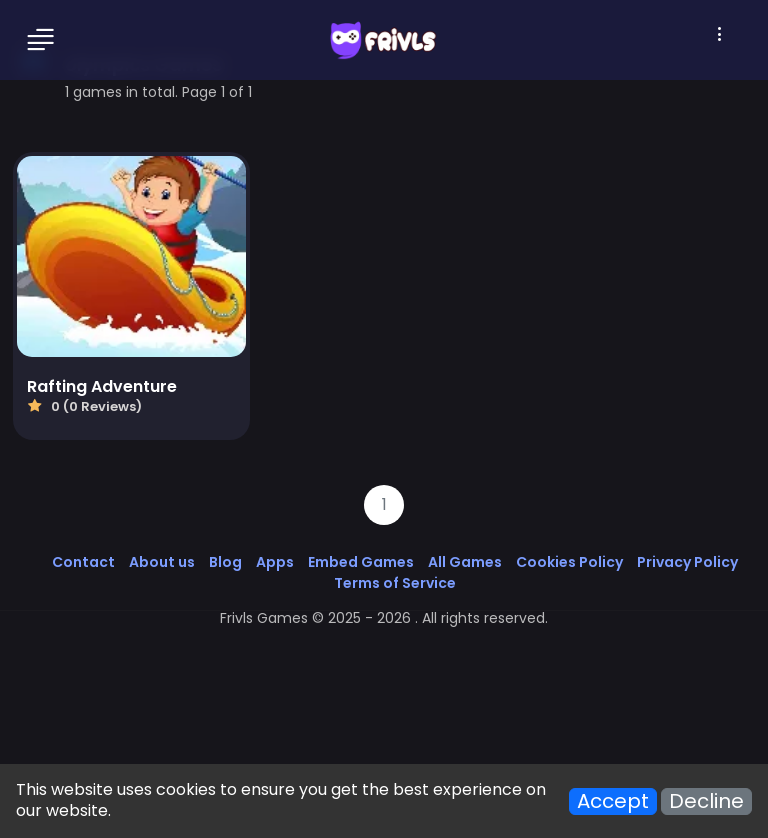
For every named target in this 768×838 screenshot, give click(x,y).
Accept (613, 801)
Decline (706, 801)
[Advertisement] (384, 692)
